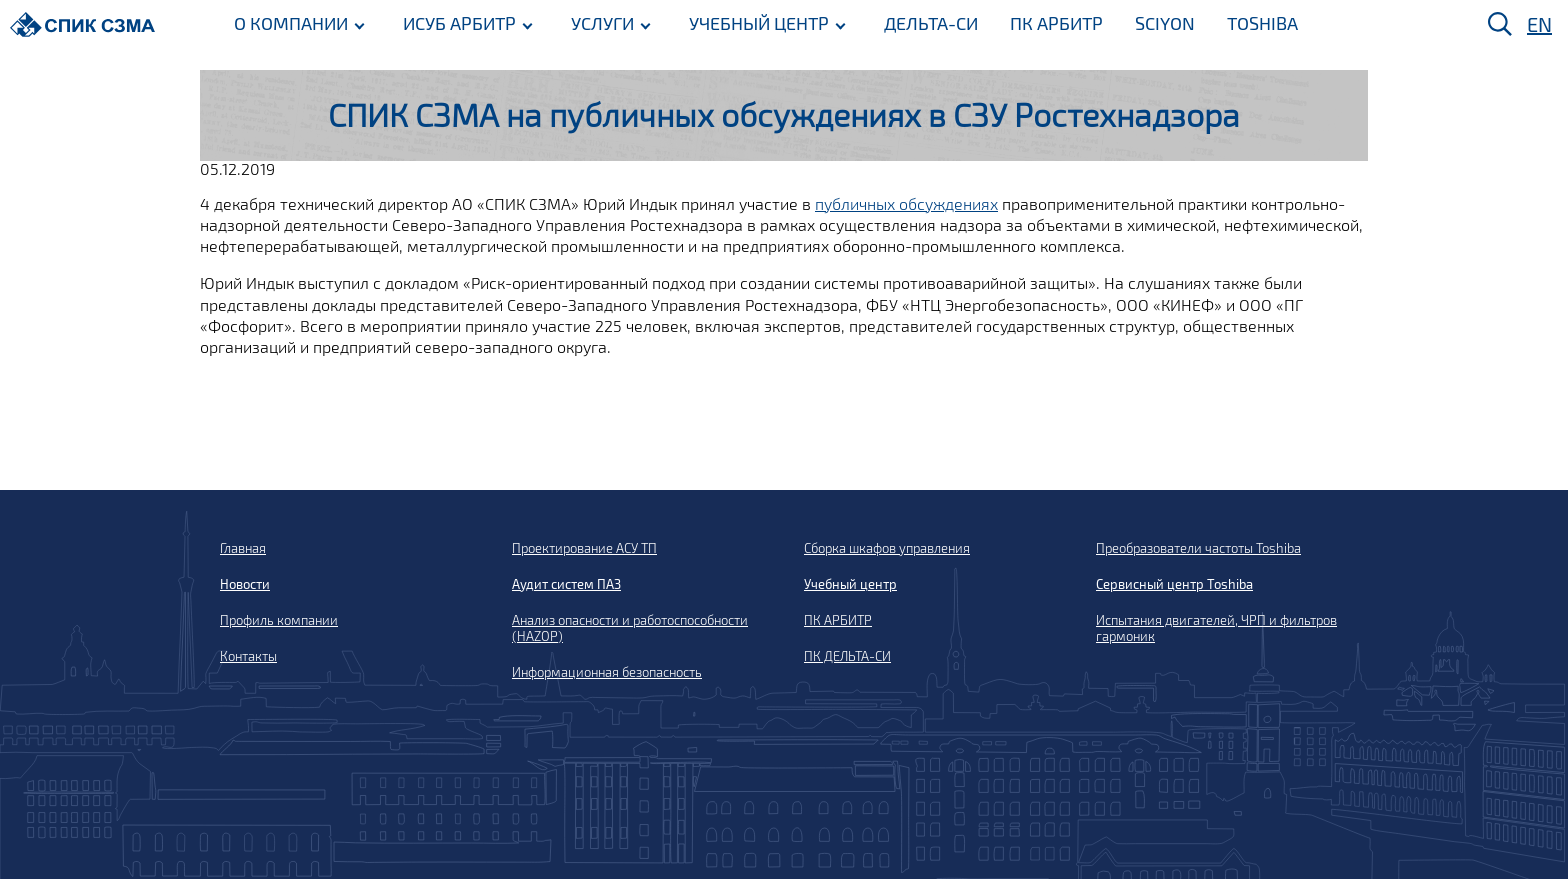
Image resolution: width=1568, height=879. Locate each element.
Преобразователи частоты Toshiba (1198, 548)
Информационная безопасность (607, 672)
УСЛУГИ (602, 23)
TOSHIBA (1262, 23)
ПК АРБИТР (1056, 23)
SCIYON (1165, 23)
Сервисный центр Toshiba (1174, 584)
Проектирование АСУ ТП (584, 548)
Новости (245, 584)
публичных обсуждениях (906, 203)
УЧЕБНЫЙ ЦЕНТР (759, 23)
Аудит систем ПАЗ (566, 584)
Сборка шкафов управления (887, 548)
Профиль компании (279, 620)
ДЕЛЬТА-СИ (931, 23)
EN (1539, 24)
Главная (243, 548)
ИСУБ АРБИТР (459, 23)
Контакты (248, 656)
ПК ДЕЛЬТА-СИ (847, 656)
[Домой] (82, 24)
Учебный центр (850, 584)
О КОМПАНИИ (291, 23)
